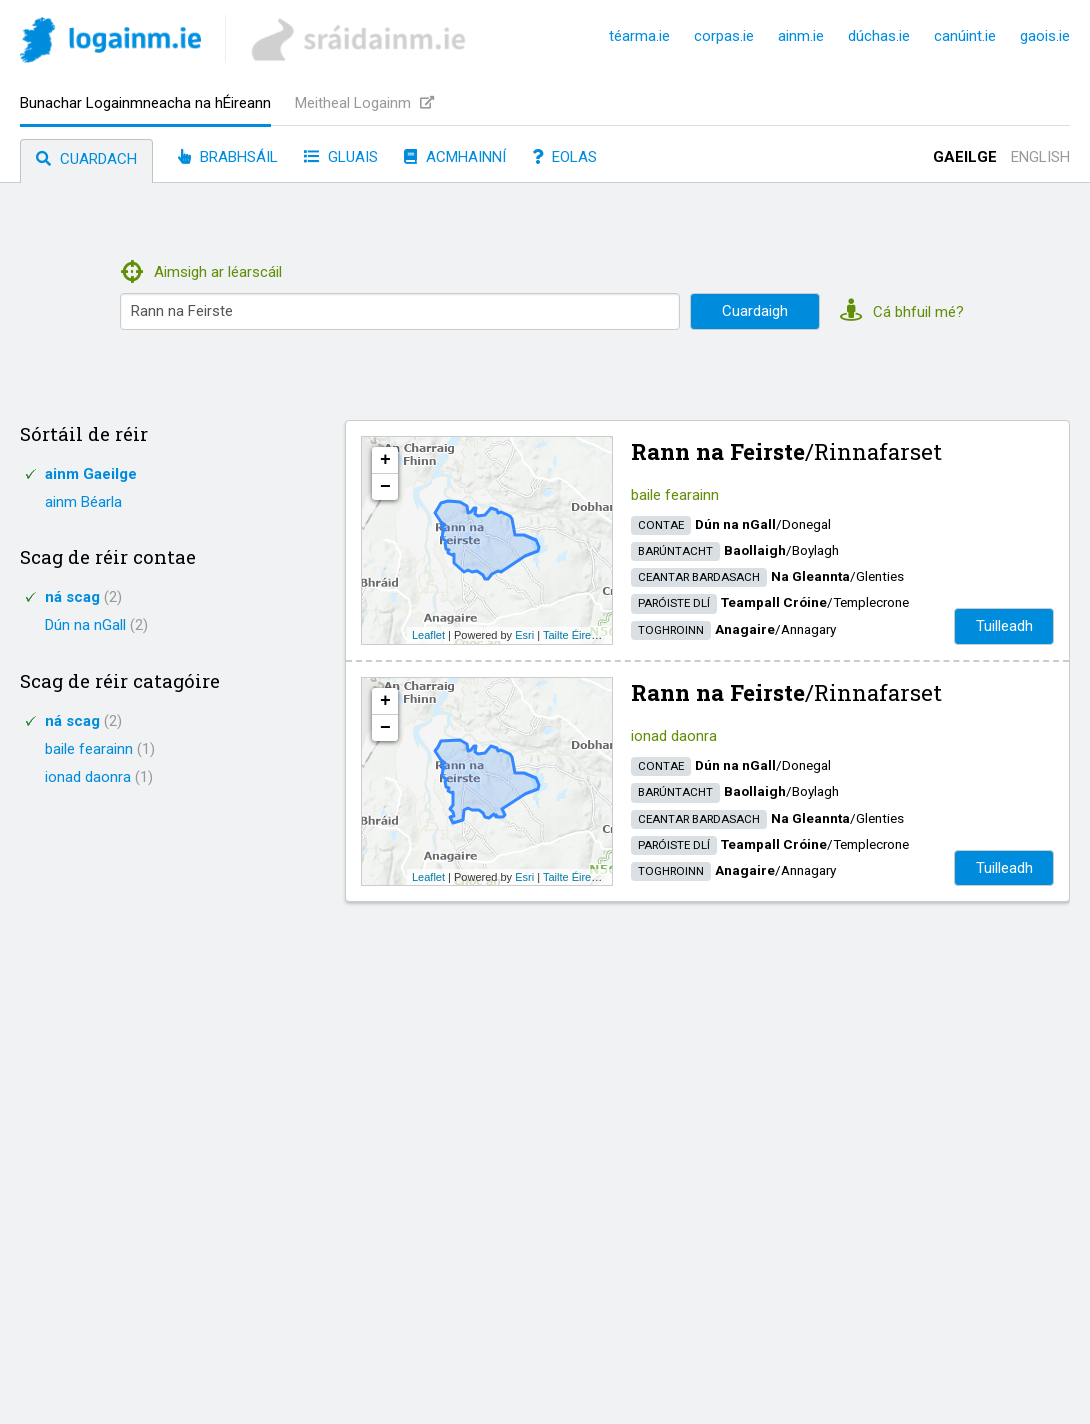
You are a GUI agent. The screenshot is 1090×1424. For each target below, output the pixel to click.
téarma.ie (639, 36)
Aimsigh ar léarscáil (201, 272)
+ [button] (385, 460)
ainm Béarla (83, 502)
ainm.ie (801, 36)
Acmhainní (455, 157)
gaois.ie (1045, 36)
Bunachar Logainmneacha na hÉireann (145, 103)
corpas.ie (724, 36)
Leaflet (428, 635)
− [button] (385, 487)
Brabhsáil (228, 157)
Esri (524, 635)
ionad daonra (99, 777)
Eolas (564, 157)
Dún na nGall (96, 625)
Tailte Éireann (576, 635)
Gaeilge (965, 157)
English (1040, 157)
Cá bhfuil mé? (902, 312)
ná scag (83, 597)
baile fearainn (100, 749)
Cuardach (86, 159)
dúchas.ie (879, 36)
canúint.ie (965, 36)
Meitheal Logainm (364, 103)
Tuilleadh (1004, 626)
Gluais (341, 157)
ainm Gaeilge (91, 474)
